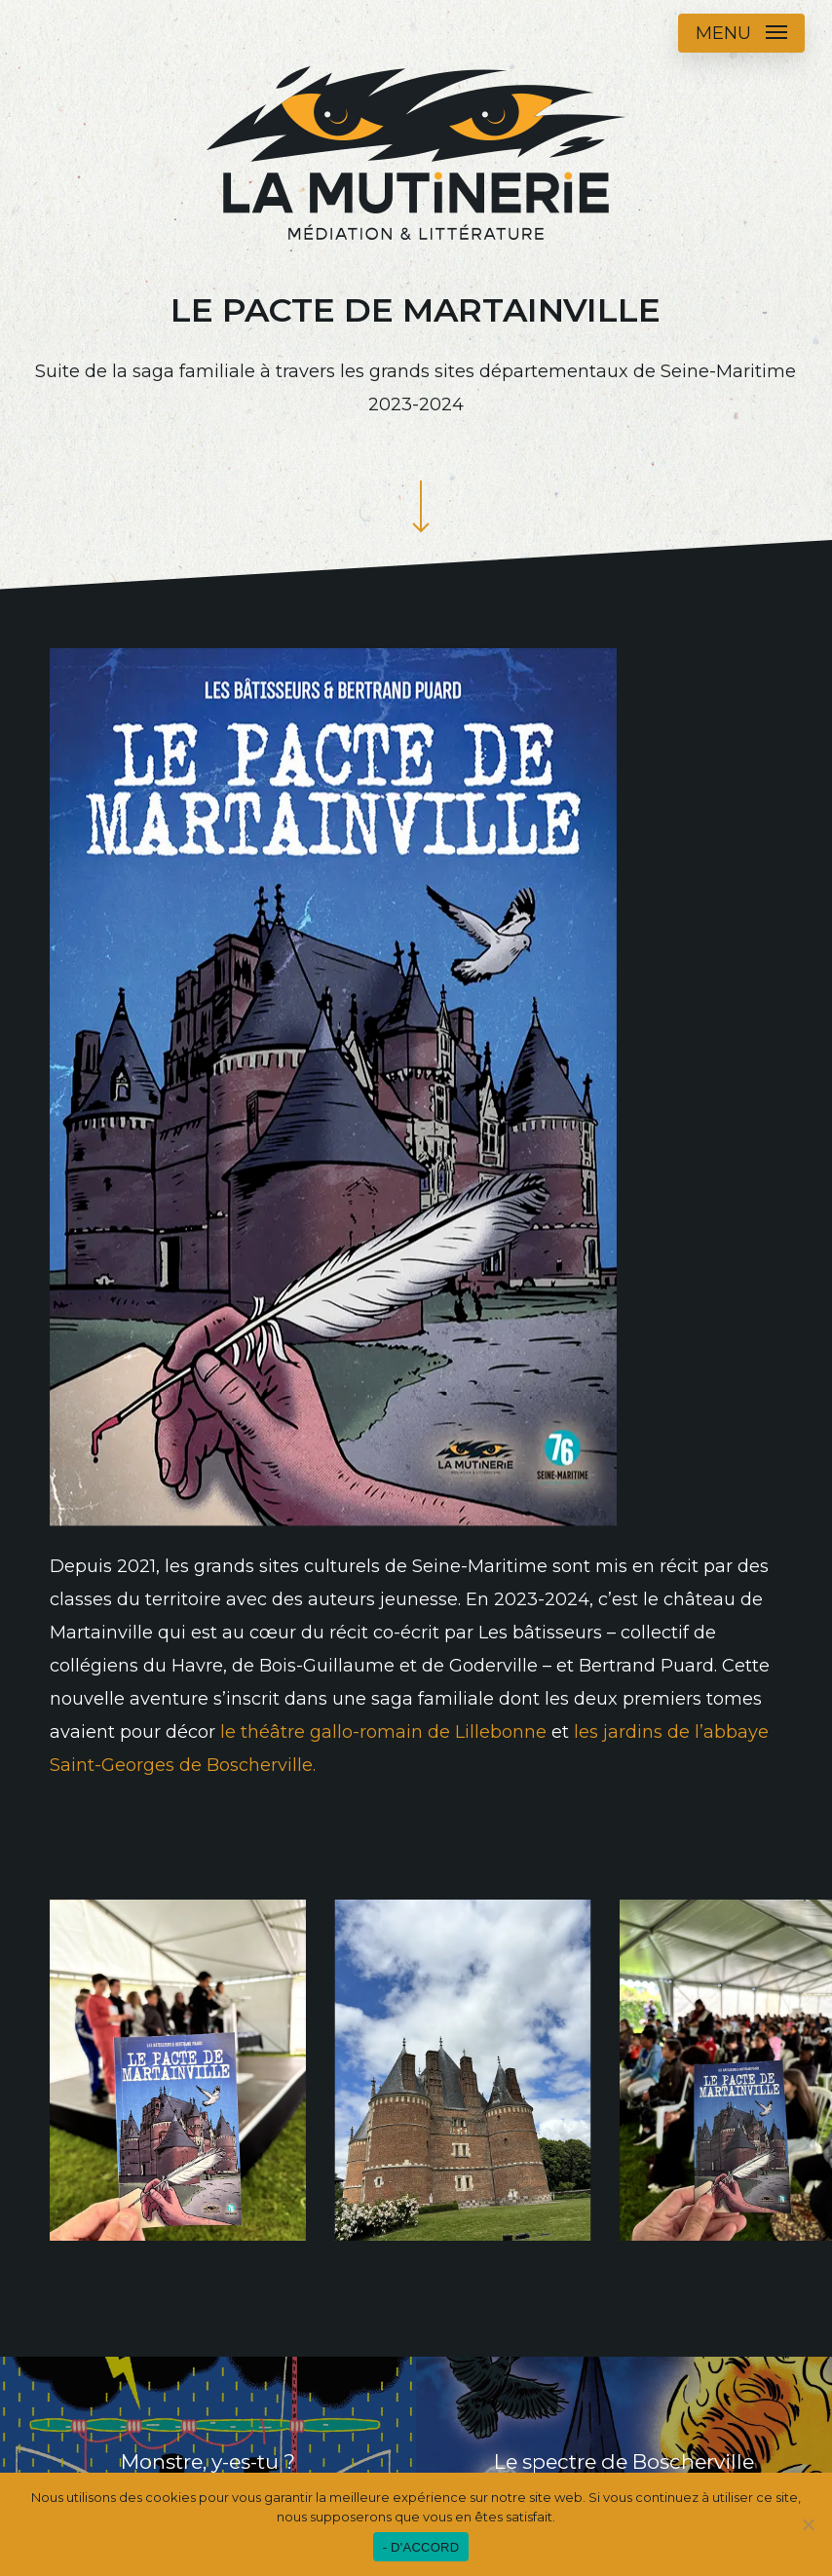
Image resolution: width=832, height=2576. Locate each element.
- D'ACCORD (421, 2547)
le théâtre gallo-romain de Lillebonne (383, 1732)
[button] (741, 33)
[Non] (807, 2524)
